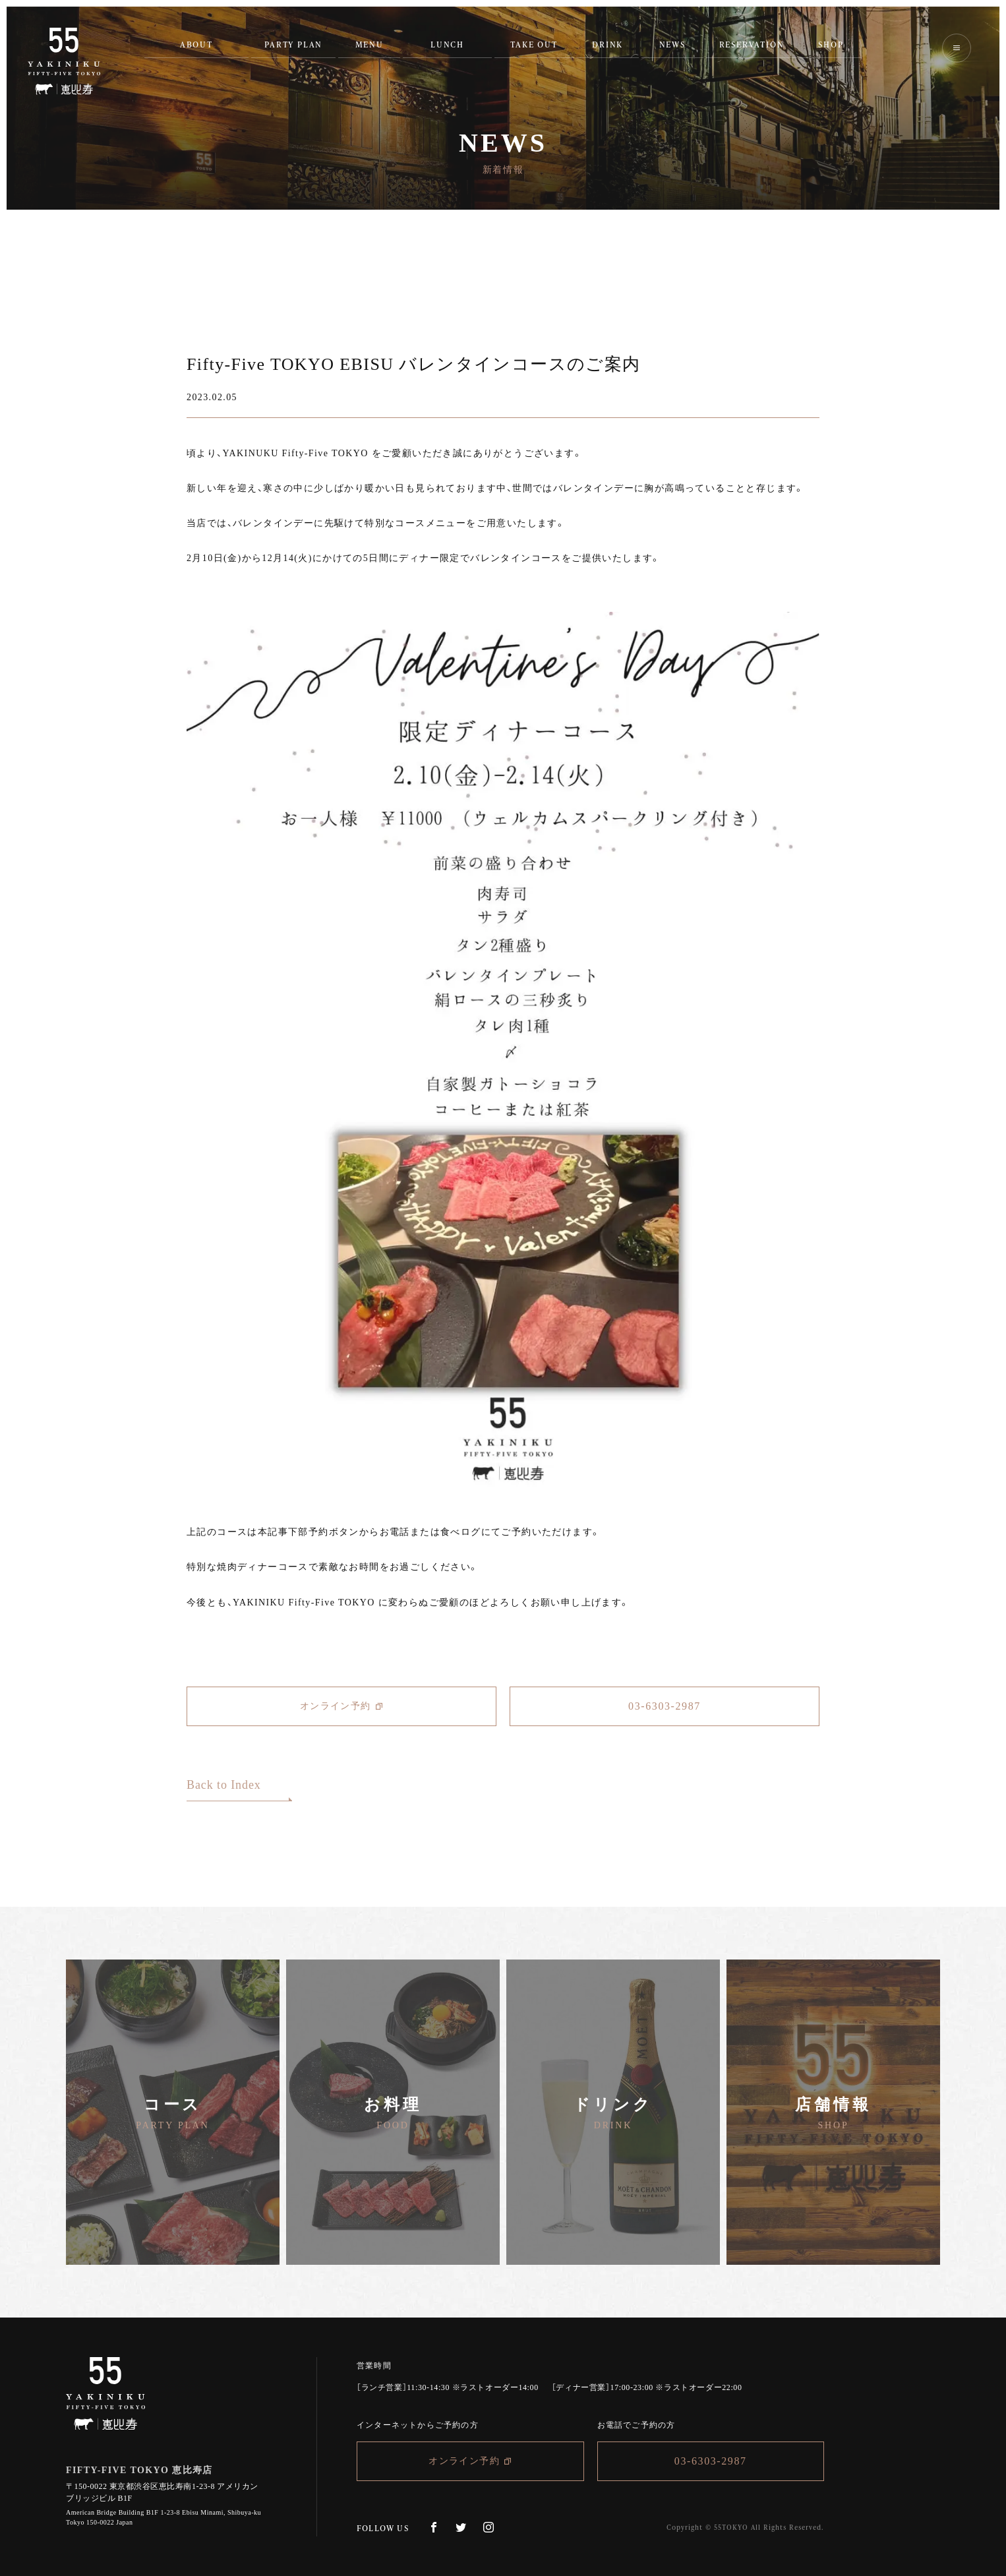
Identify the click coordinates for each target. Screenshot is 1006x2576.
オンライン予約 (341, 1706)
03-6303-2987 (664, 1706)
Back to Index (224, 1785)
